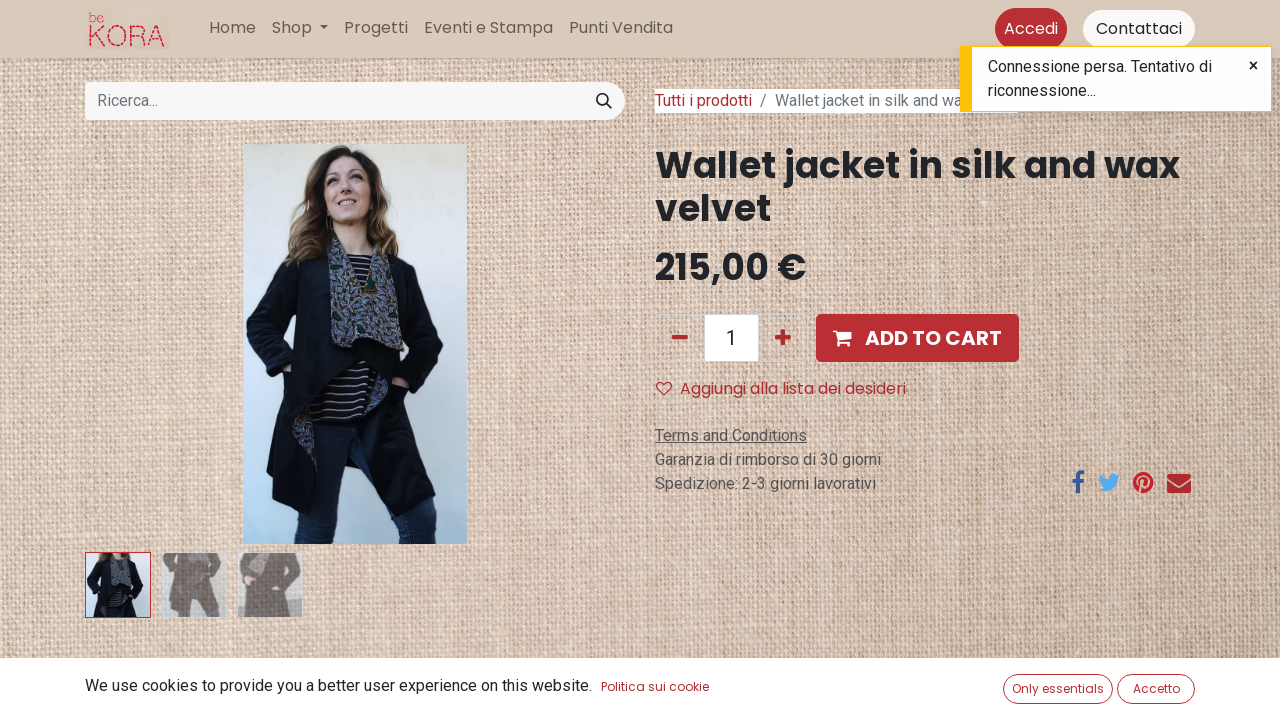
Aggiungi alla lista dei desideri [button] (781, 388)
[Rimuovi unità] (680, 338)
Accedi (1031, 28)
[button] (917, 338)
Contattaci (1139, 28)
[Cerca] (604, 101)
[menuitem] (232, 28)
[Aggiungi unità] (783, 338)
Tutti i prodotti (703, 100)
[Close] (1253, 66)
